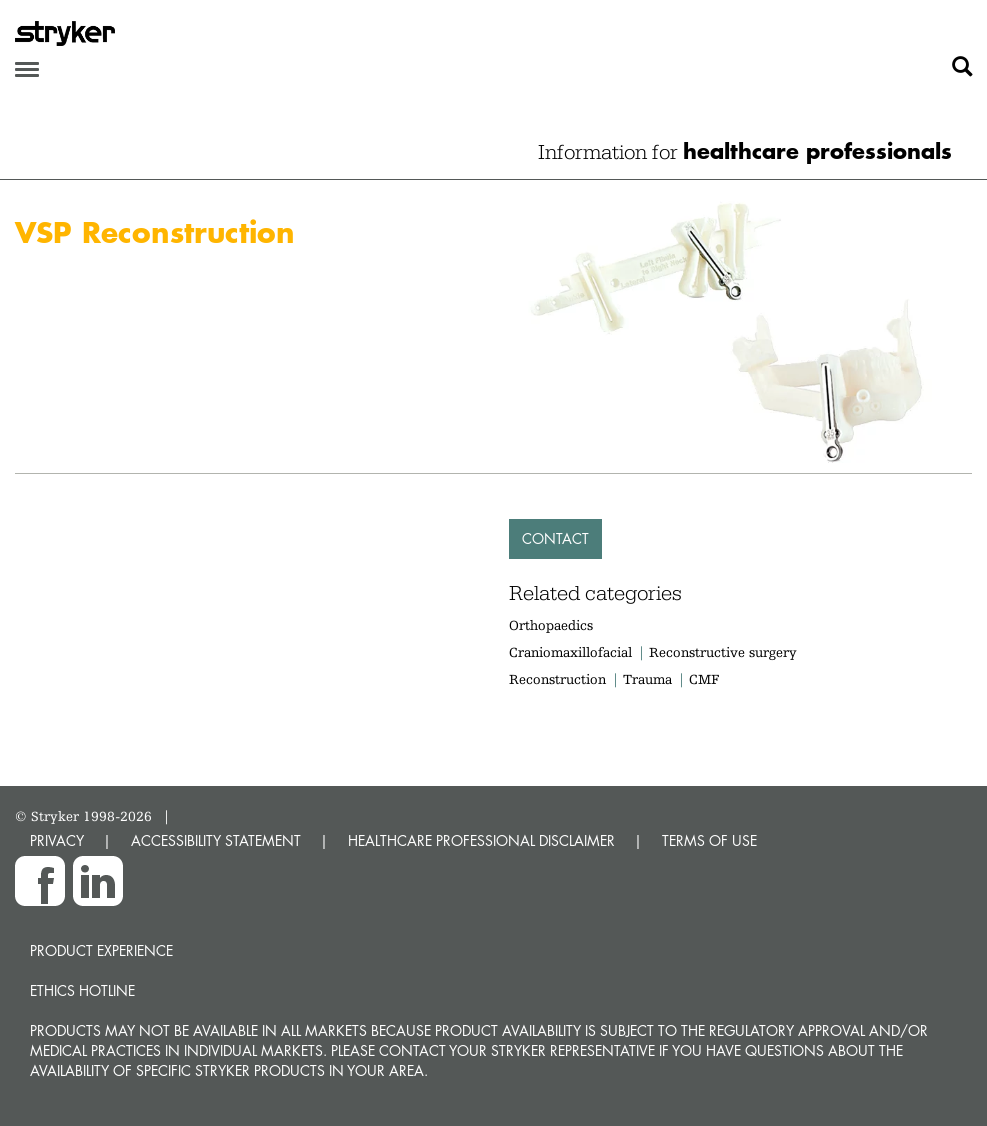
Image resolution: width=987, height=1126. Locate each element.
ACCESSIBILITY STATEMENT (216, 840)
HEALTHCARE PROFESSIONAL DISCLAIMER (481, 840)
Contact (555, 538)
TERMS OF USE (709, 840)
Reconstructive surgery (723, 652)
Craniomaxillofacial (570, 652)
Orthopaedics (551, 625)
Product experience (101, 950)
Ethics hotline (82, 990)
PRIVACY (57, 840)
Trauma (647, 679)
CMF (704, 679)
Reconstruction (557, 679)
